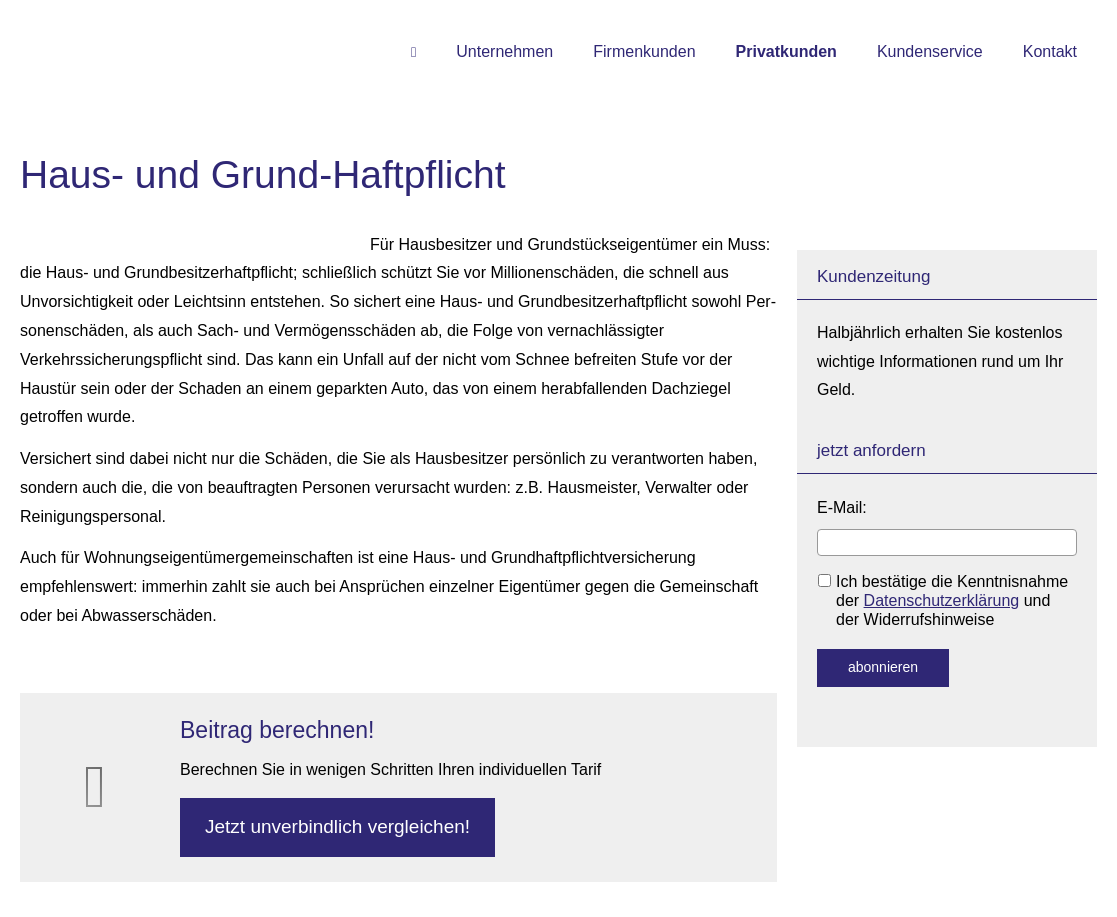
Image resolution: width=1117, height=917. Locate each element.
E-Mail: (842, 507)
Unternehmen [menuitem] (504, 51)
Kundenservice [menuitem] (930, 51)
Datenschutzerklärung (942, 600)
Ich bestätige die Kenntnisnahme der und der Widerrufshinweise (943, 600)
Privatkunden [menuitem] (786, 51)
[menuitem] (413, 51)
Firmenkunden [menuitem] (644, 51)
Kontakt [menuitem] (1050, 51)
